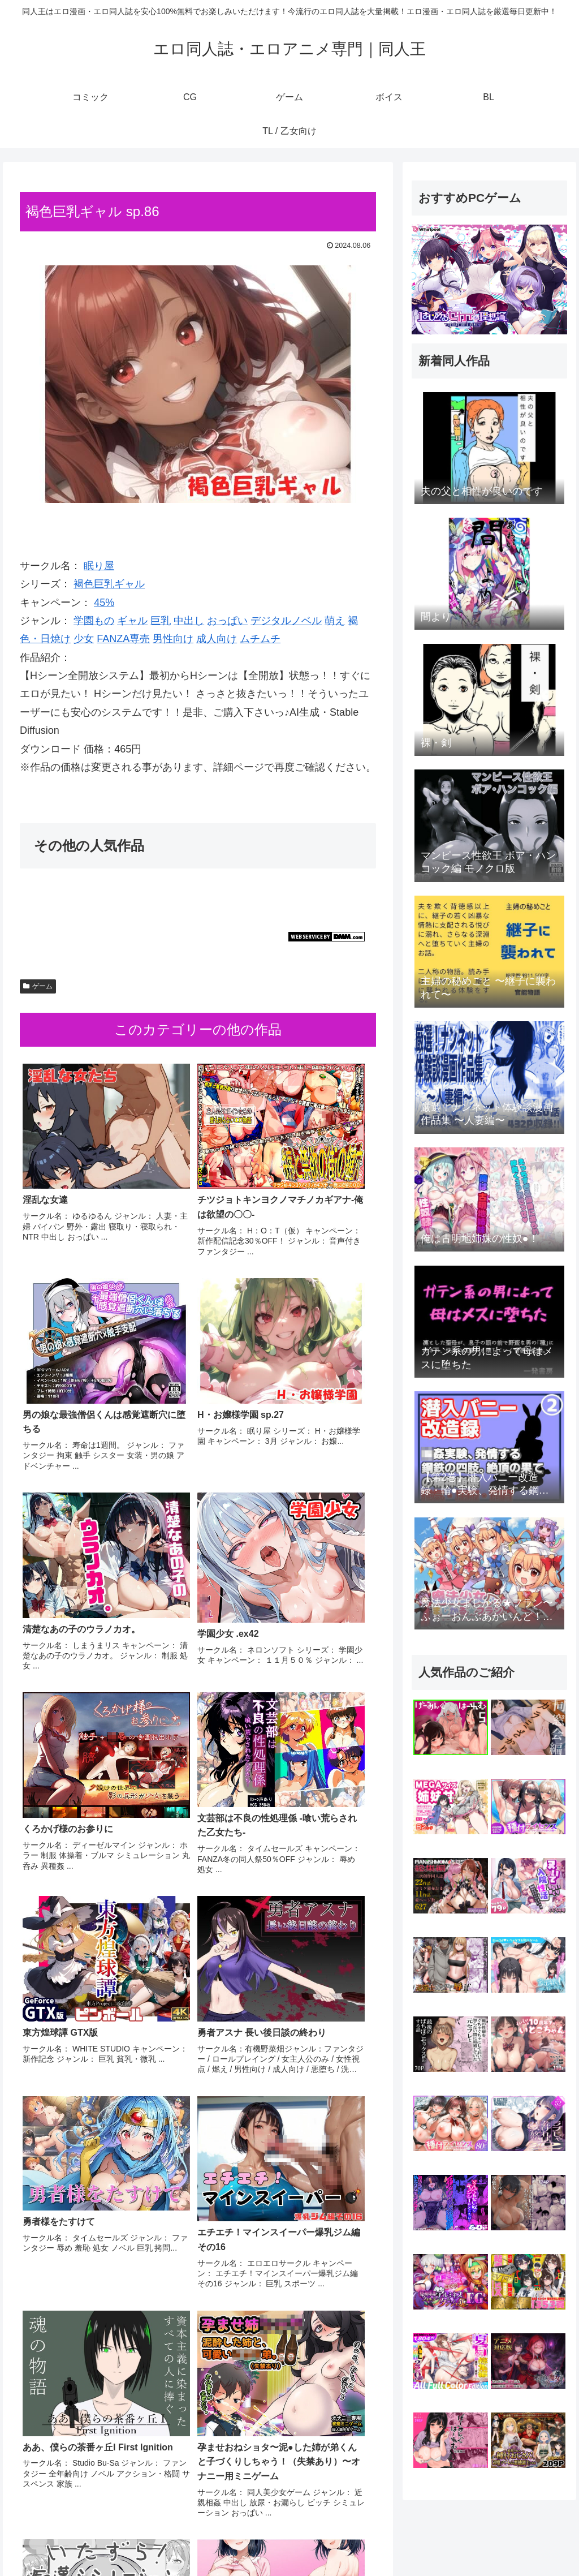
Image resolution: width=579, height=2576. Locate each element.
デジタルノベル (286, 620)
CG (410, 2540)
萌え (335, 620)
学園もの (94, 620)
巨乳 (160, 620)
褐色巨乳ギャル (109, 584)
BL (504, 2540)
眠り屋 (99, 565)
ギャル (132, 620)
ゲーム (38, 986)
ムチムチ (260, 638)
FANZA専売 (123, 638)
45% (104, 602)
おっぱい (227, 620)
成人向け (216, 638)
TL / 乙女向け (545, 2540)
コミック (376, 2540)
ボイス (475, 2540)
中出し (189, 620)
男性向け (173, 638)
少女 (84, 638)
